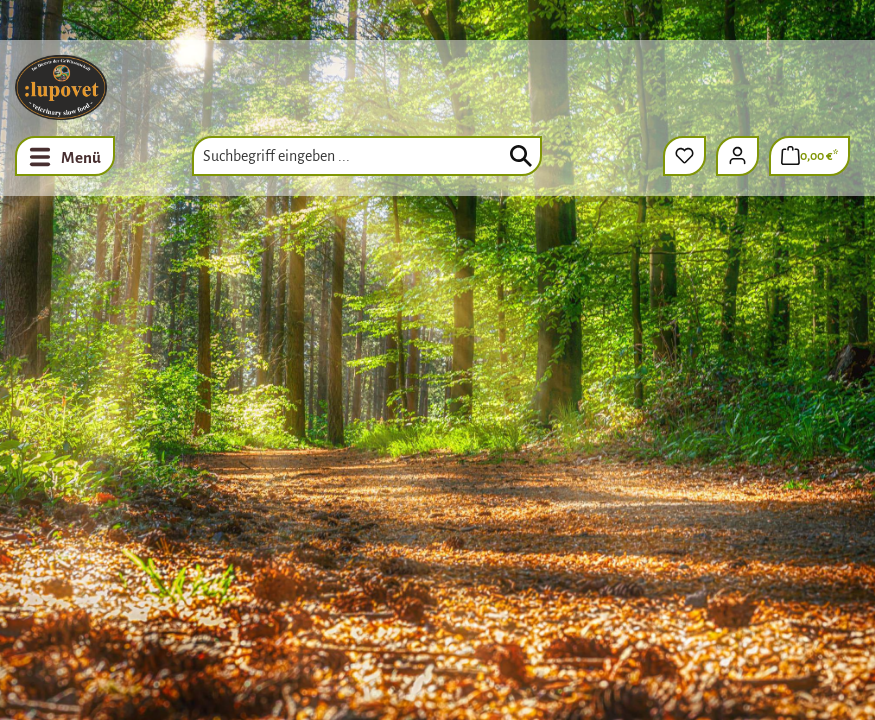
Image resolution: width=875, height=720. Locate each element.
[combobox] (367, 156)
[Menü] (65, 156)
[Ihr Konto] (737, 156)
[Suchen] (521, 156)
